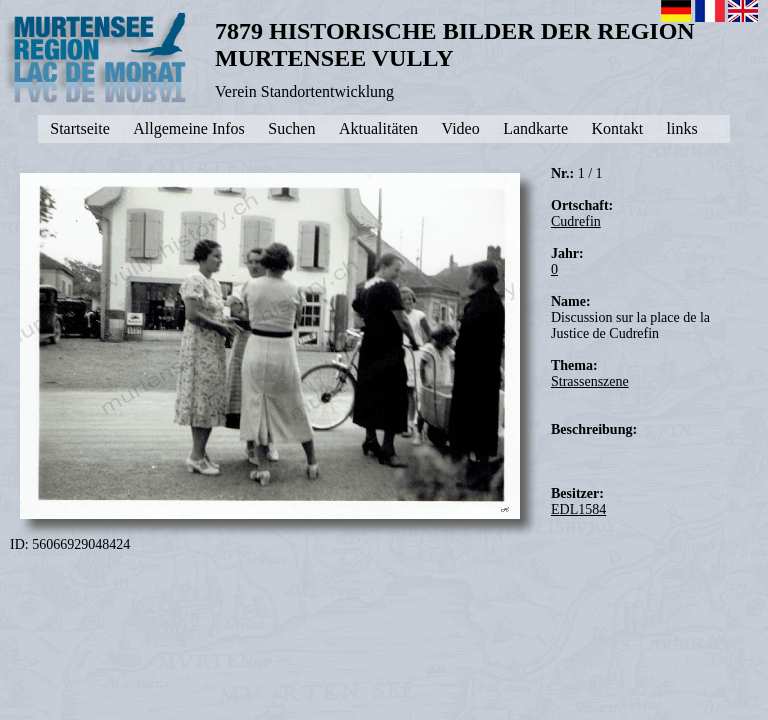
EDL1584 (578, 509)
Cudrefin (576, 221)
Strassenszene (590, 381)
